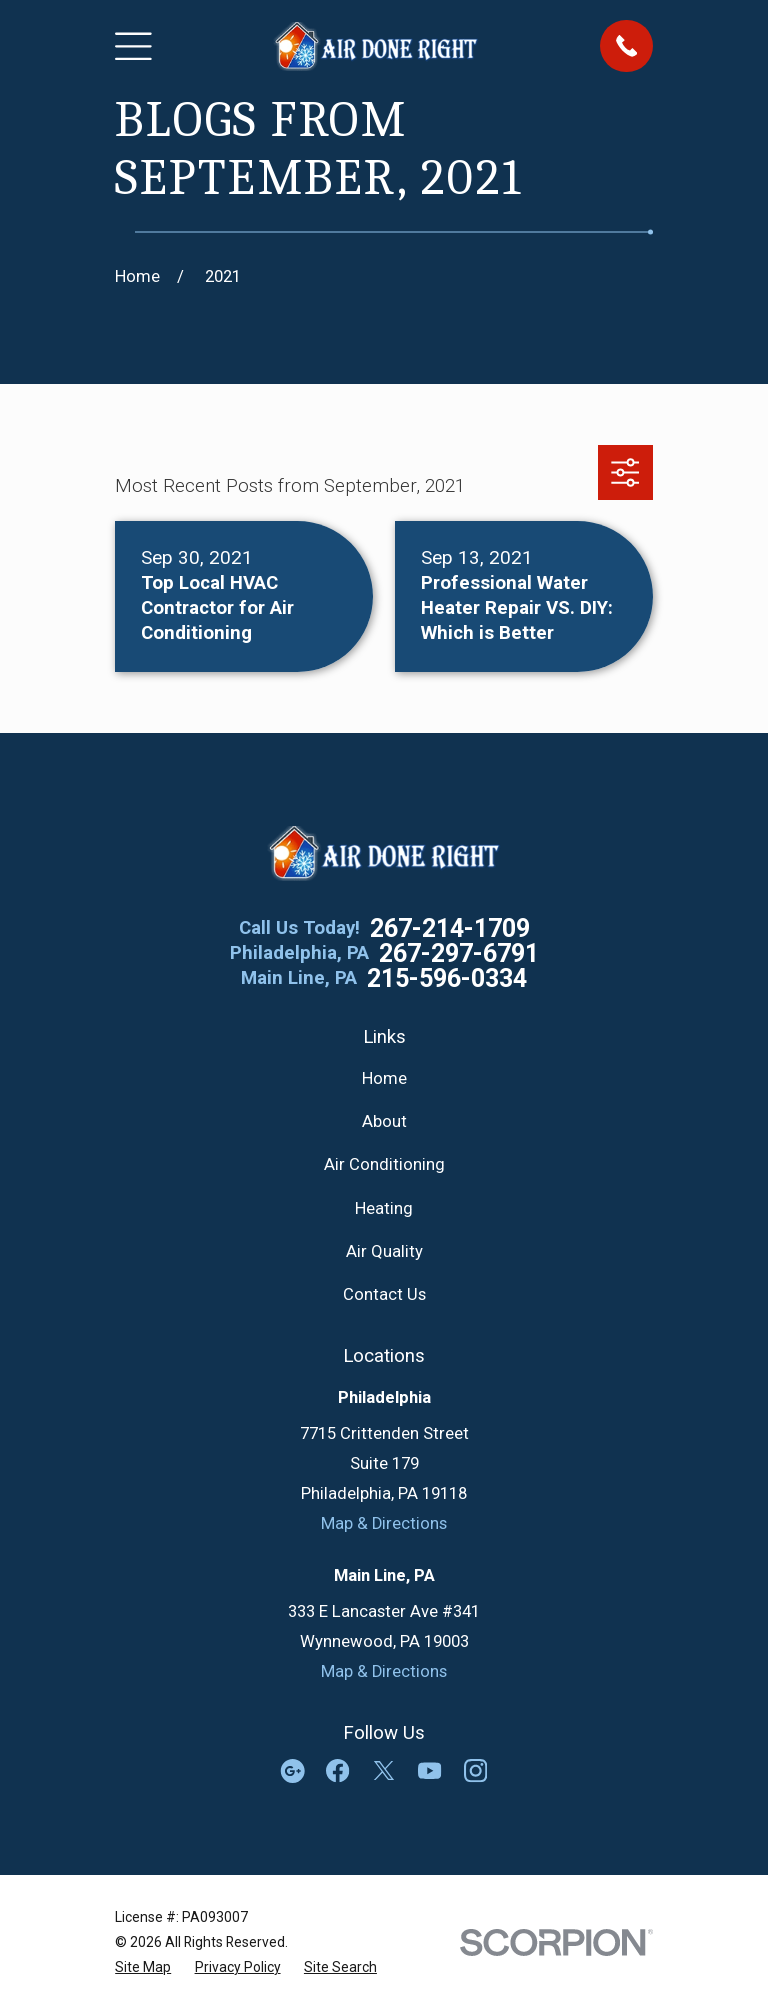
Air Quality (384, 1251)
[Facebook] (337, 1770)
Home (384, 1078)
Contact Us (384, 1294)
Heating (384, 1208)
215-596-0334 (447, 978)
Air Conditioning (384, 1164)
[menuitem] (143, 1967)
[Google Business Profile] (292, 1770)
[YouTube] (429, 1770)
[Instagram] (475, 1770)
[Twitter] (383, 1770)
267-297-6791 (459, 953)
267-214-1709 (450, 928)
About (384, 1121)
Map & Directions (384, 1523)
